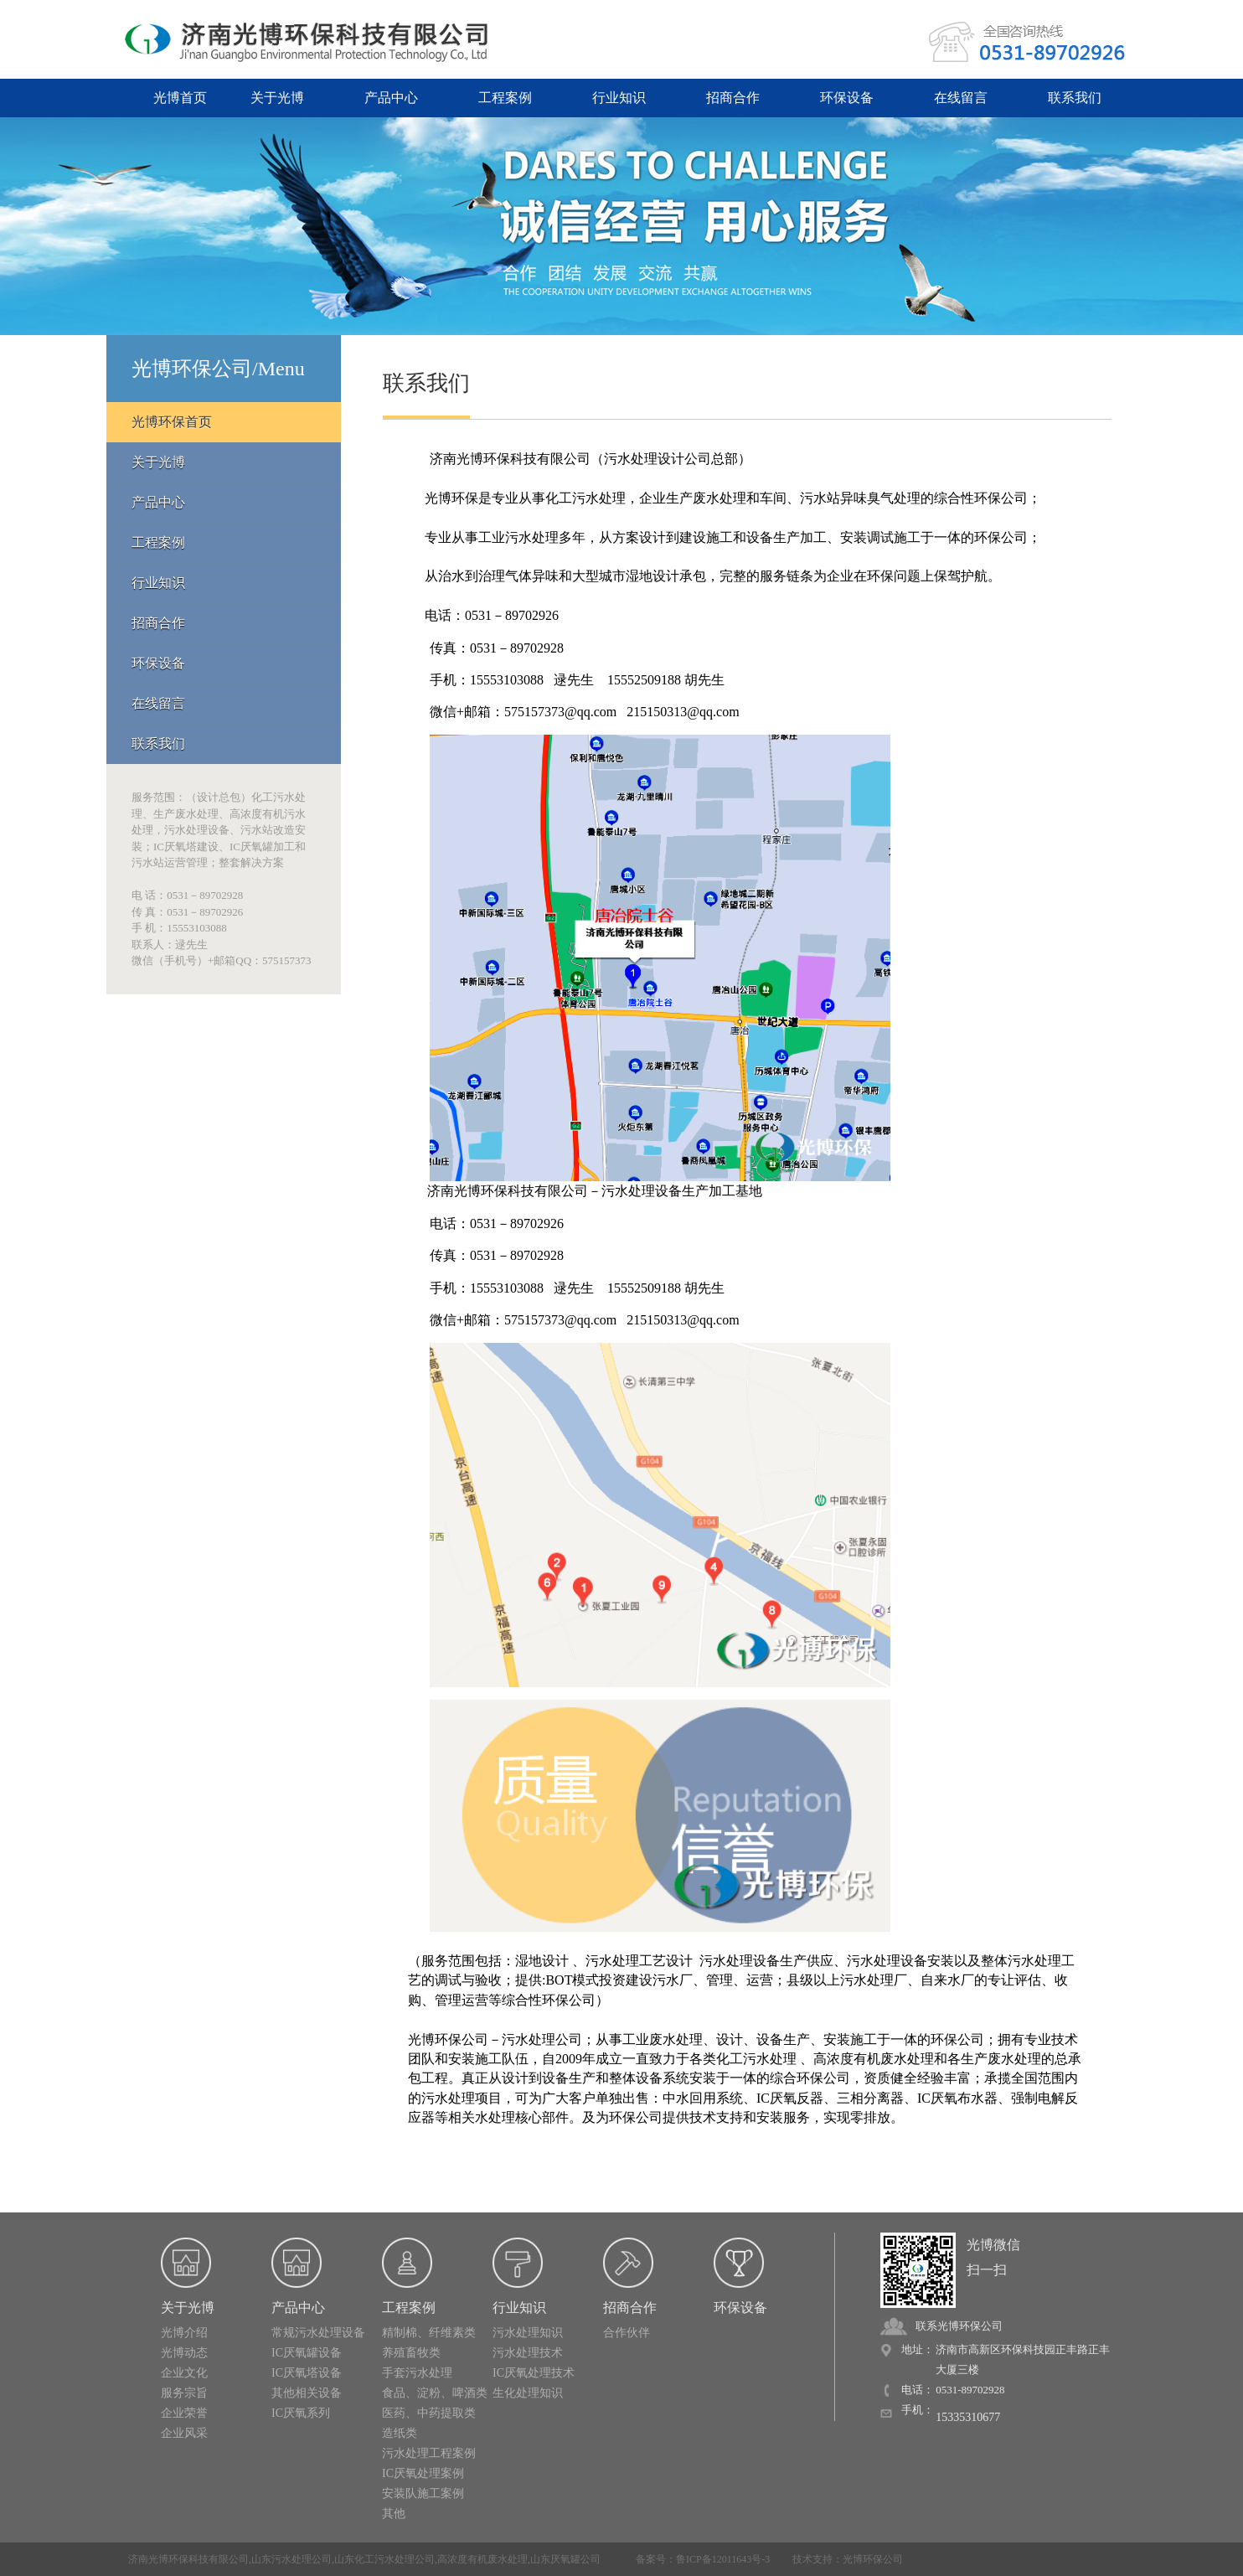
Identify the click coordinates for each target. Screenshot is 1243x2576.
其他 (393, 2513)
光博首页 (180, 97)
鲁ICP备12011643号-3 (723, 2559)
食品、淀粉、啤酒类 (434, 2393)
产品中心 (391, 97)
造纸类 (399, 2433)
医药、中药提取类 (429, 2413)
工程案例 (505, 97)
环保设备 (847, 97)
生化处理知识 (528, 2393)
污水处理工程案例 (429, 2453)
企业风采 (184, 2433)
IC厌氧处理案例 (423, 2473)
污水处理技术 (528, 2352)
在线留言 (961, 97)
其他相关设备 (306, 2393)
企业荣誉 (184, 2413)
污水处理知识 (528, 2332)
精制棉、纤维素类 (429, 2332)
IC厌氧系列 (300, 2413)
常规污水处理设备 (318, 2332)
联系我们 (1074, 97)
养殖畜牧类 (411, 2352)
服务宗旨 (184, 2393)
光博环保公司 (873, 2559)
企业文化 (184, 2373)
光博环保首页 (172, 422)
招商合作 (733, 97)
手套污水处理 (417, 2373)
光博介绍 (184, 2332)
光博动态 (184, 2352)
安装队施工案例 (423, 2493)
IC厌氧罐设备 (306, 2352)
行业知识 (619, 97)
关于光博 (277, 97)
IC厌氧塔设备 (306, 2373)
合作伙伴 (626, 2332)
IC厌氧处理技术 (534, 2373)
